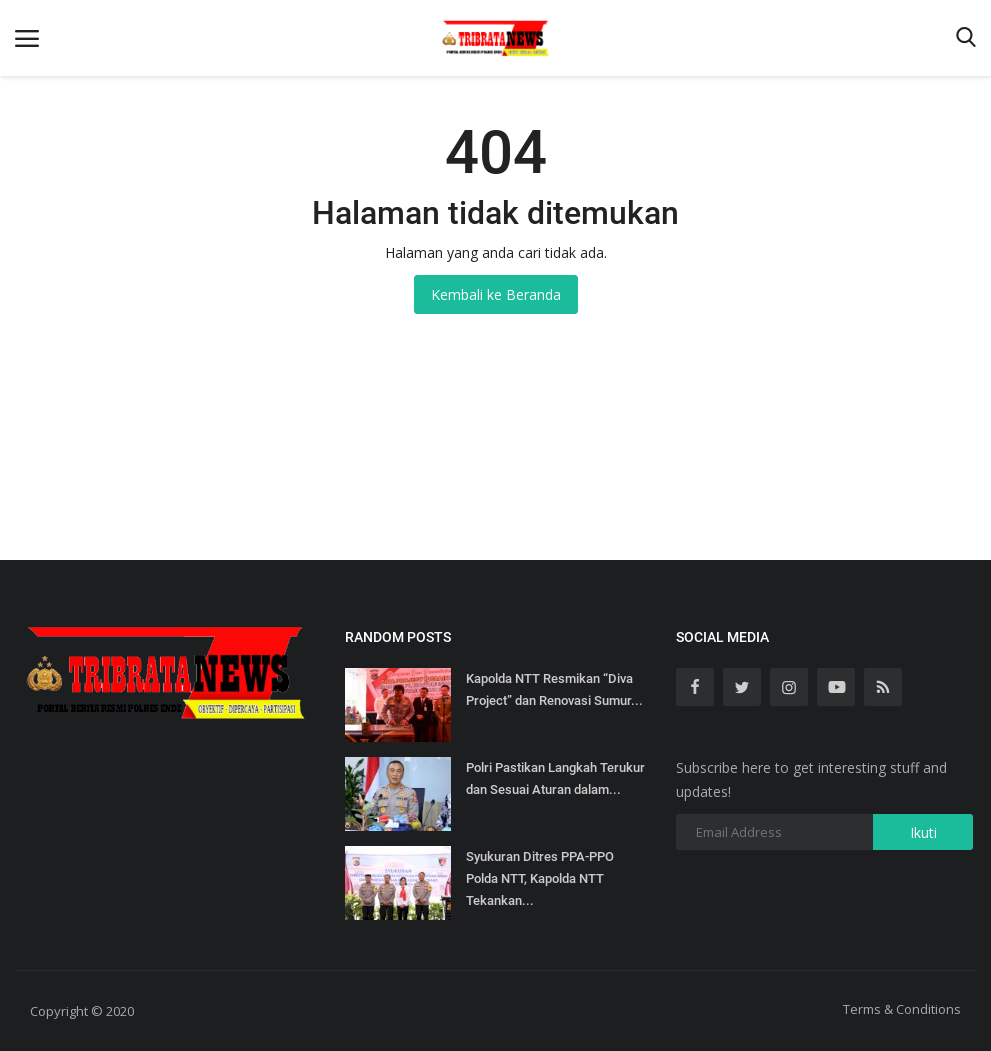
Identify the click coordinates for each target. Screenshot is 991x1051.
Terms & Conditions (902, 1009)
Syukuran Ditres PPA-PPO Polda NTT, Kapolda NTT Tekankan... (540, 878)
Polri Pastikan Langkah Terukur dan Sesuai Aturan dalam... (555, 778)
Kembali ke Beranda (496, 294)
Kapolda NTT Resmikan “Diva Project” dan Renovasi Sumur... (554, 689)
